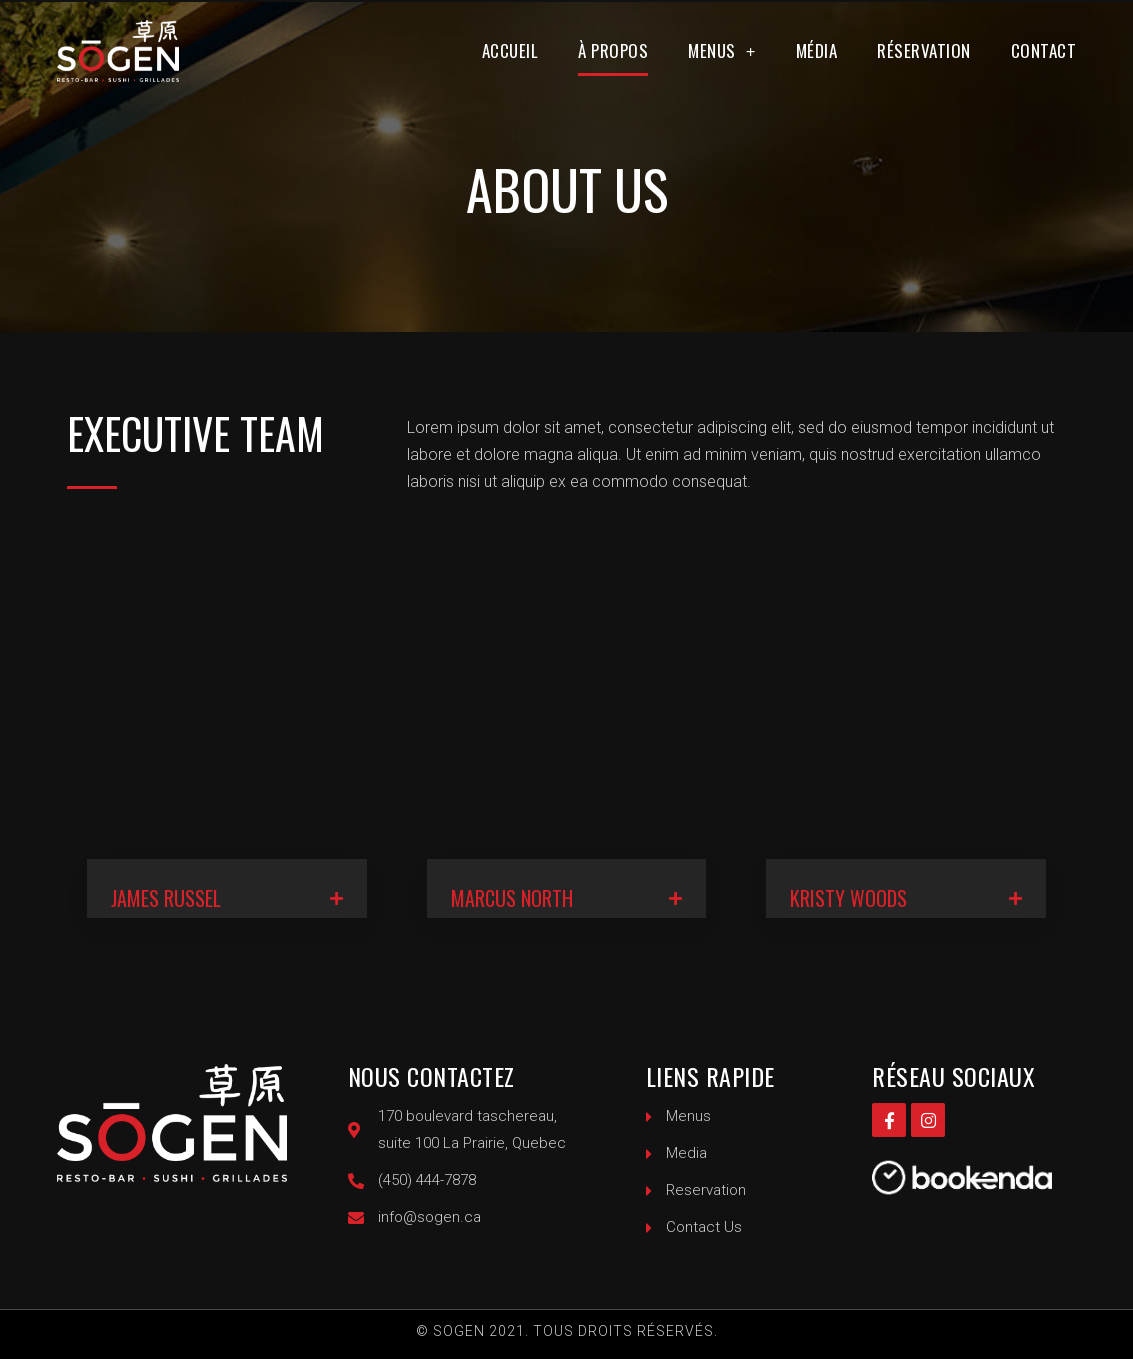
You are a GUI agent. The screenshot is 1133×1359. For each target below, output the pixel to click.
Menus (722, 51)
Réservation (924, 50)
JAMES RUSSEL (166, 898)
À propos (613, 50)
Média (817, 50)
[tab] (227, 888)
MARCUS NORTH (512, 898)
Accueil (510, 50)
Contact (1044, 50)
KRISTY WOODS (848, 898)
